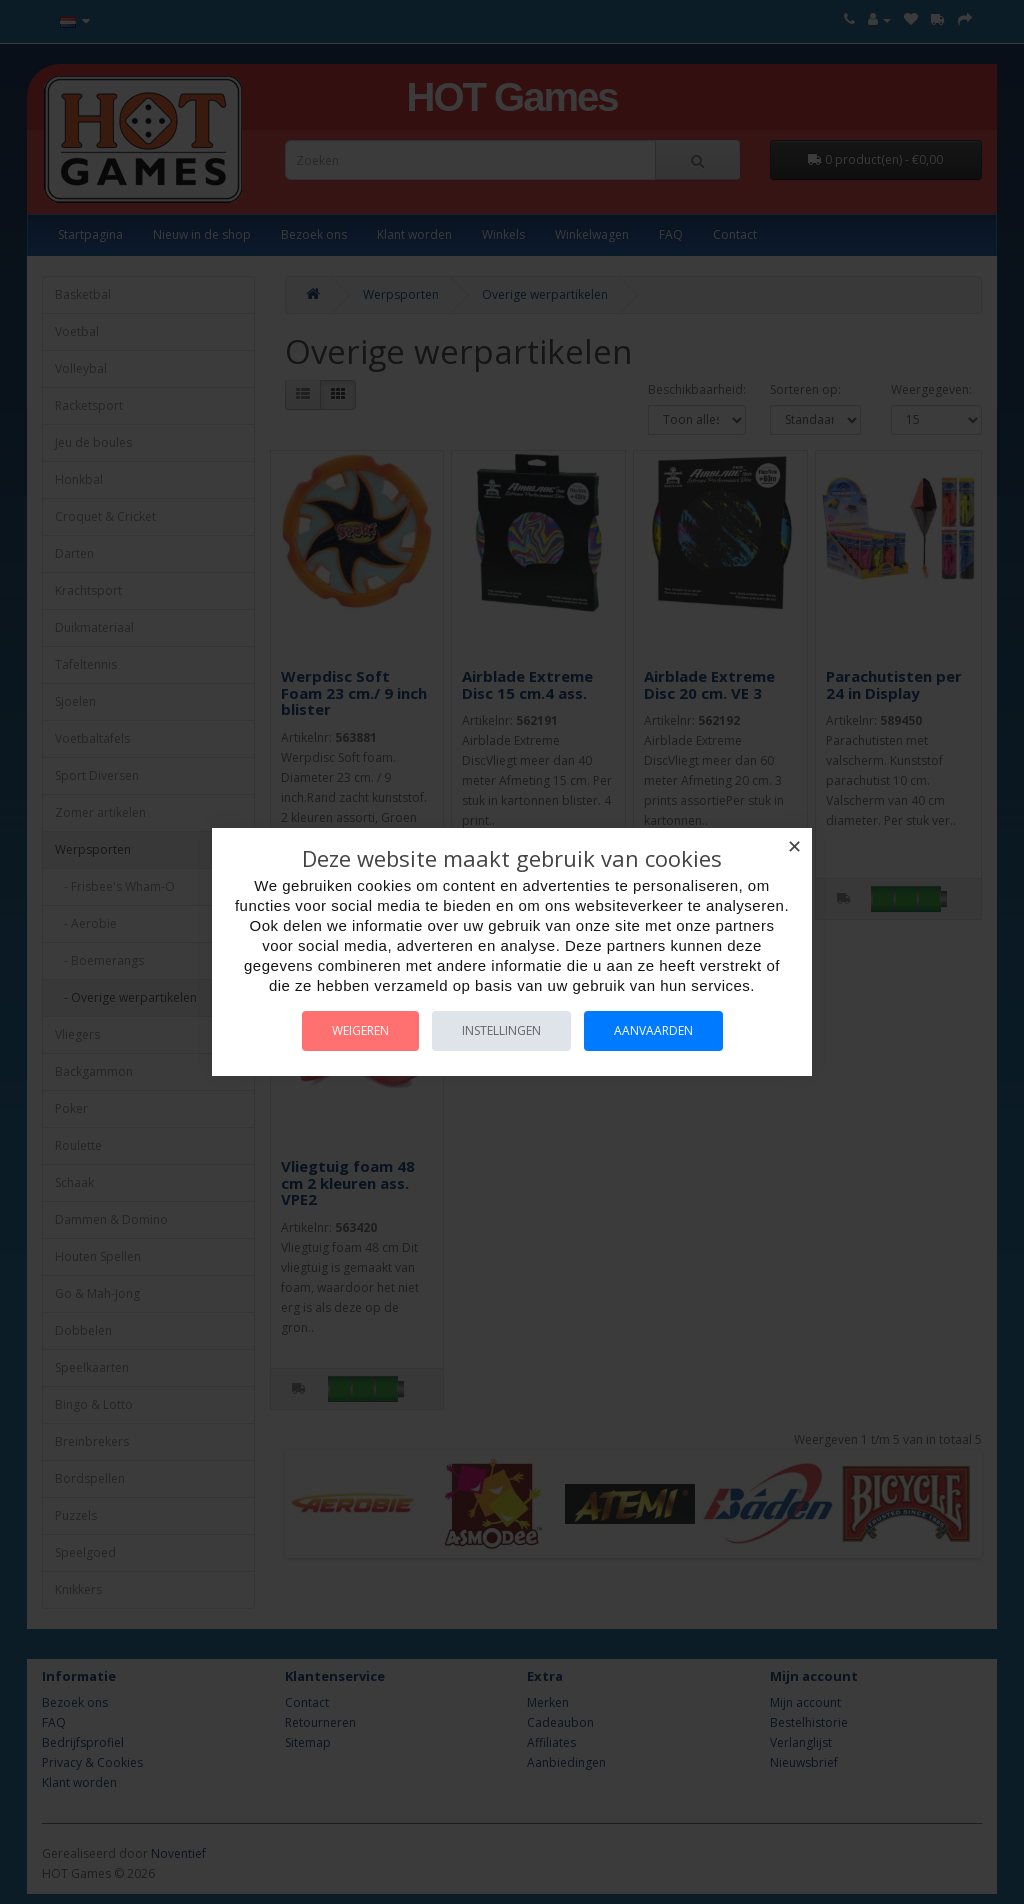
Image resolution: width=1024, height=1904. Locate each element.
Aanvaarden (653, 1030)
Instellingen (501, 1030)
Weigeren (360, 1030)
